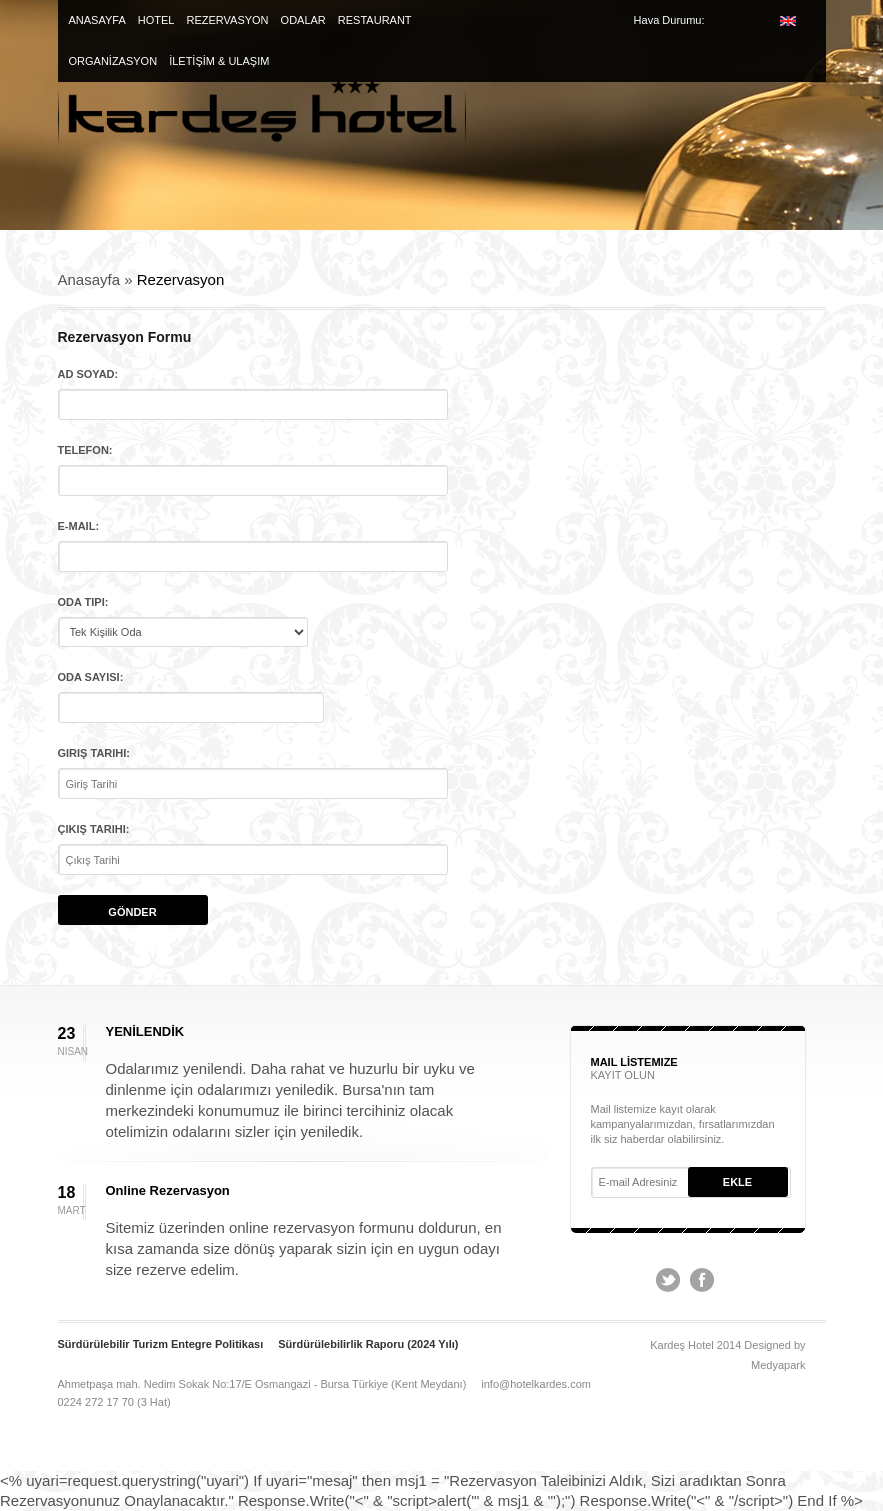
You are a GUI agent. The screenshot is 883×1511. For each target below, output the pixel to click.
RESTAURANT (375, 20)
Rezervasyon (181, 279)
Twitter (668, 1280)
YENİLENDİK (145, 1031)
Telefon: (85, 450)
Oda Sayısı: (91, 677)
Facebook (702, 1280)
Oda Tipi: (83, 602)
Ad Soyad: (88, 374)
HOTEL (156, 20)
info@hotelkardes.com (536, 1384)
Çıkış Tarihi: (94, 829)
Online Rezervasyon (168, 1190)
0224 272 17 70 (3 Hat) (114, 1402)
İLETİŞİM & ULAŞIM (219, 61)
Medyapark (778, 1365)
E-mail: (79, 526)
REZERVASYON (227, 20)
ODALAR (303, 20)
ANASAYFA (97, 20)
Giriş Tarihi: (94, 753)
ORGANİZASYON (113, 61)
